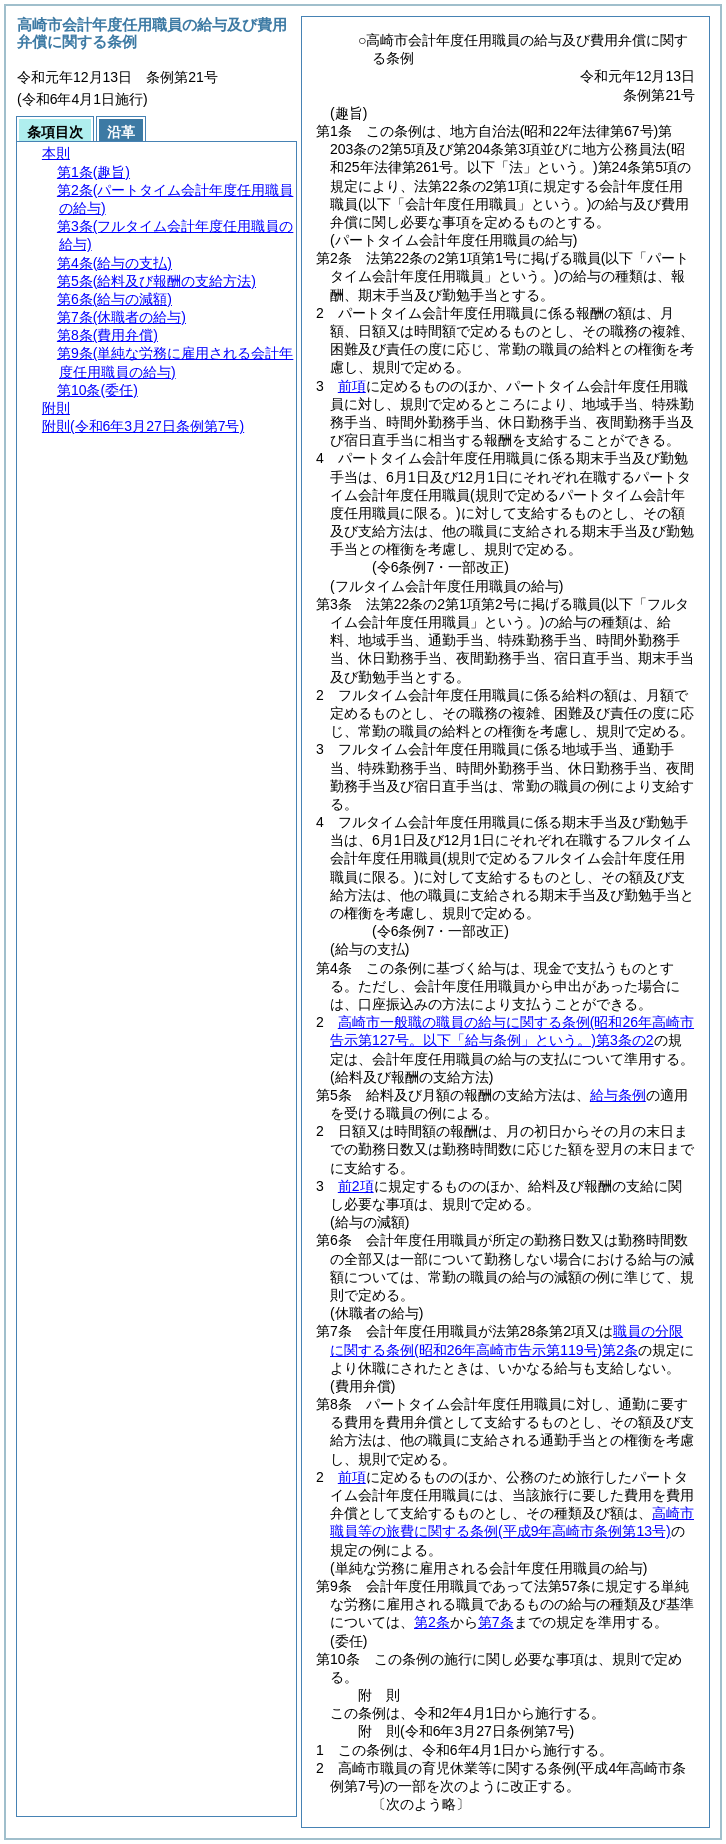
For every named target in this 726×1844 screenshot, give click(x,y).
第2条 (432, 1622)
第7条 (496, 1622)
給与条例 (618, 1095)
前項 (352, 386)
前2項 (356, 1186)
